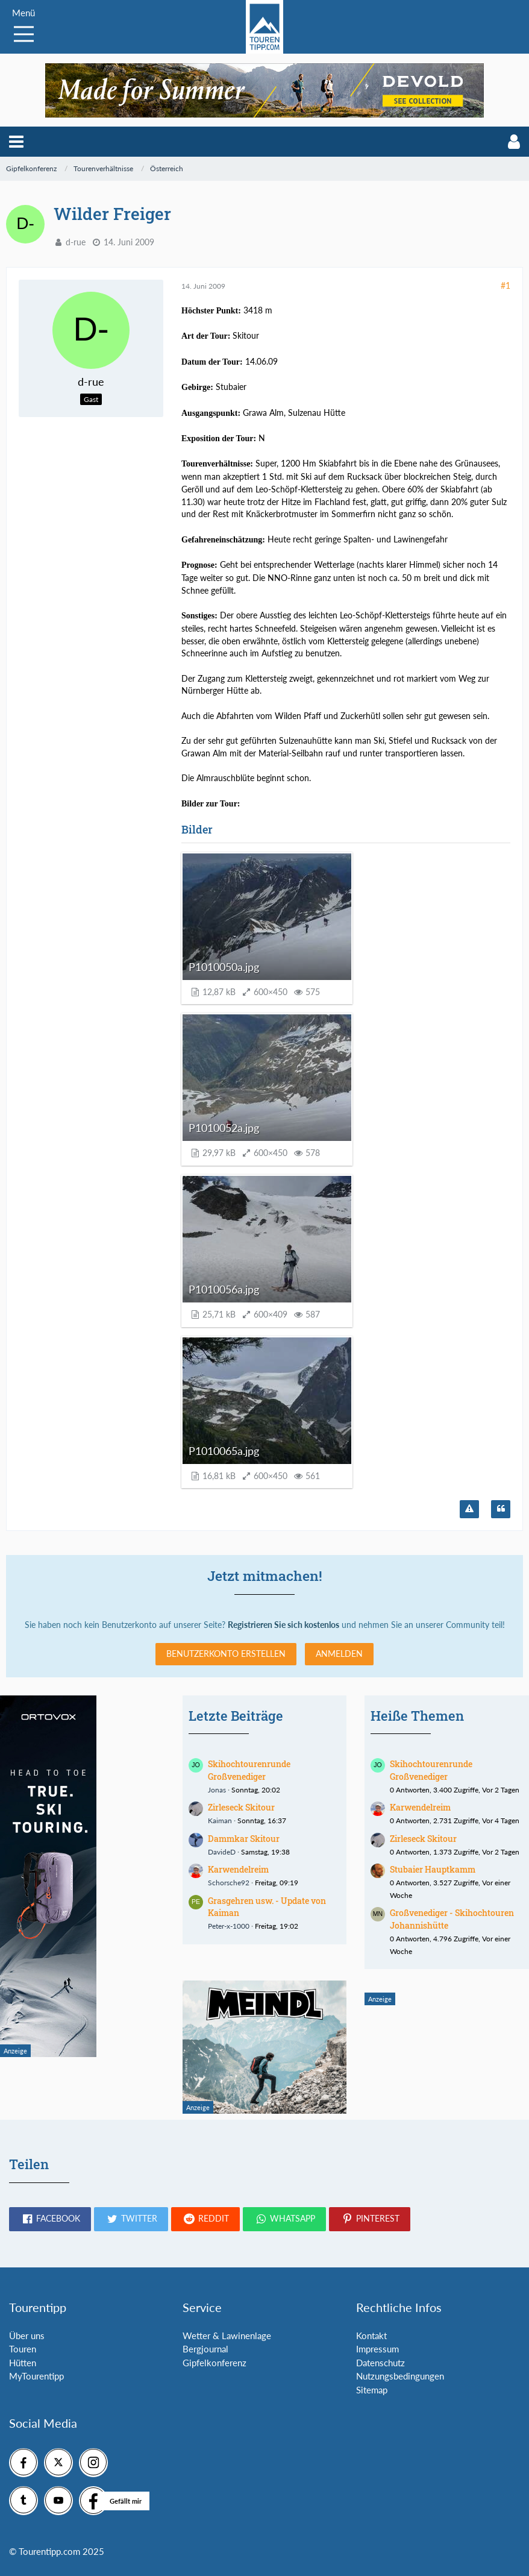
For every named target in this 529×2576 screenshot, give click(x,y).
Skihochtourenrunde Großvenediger (249, 1770)
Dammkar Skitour (244, 1838)
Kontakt (371, 2335)
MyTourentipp (36, 2375)
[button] (16, 141)
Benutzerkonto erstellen (226, 1653)
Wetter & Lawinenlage (227, 2335)
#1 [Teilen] (505, 285)
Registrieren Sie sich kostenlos (283, 1624)
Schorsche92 (228, 1882)
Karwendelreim (238, 1869)
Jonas (217, 1789)
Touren (22, 2348)
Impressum (377, 2348)
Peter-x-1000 (228, 1925)
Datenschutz (380, 2362)
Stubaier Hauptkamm (432, 1869)
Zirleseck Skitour (241, 1807)
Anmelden (339, 1653)
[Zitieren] (500, 1509)
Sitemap (371, 2389)
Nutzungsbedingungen (400, 2375)
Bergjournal (205, 2348)
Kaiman (220, 1820)
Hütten (22, 2362)
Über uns (27, 2335)
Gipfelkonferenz (214, 2362)
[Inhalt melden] (469, 1509)
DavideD (222, 1851)
